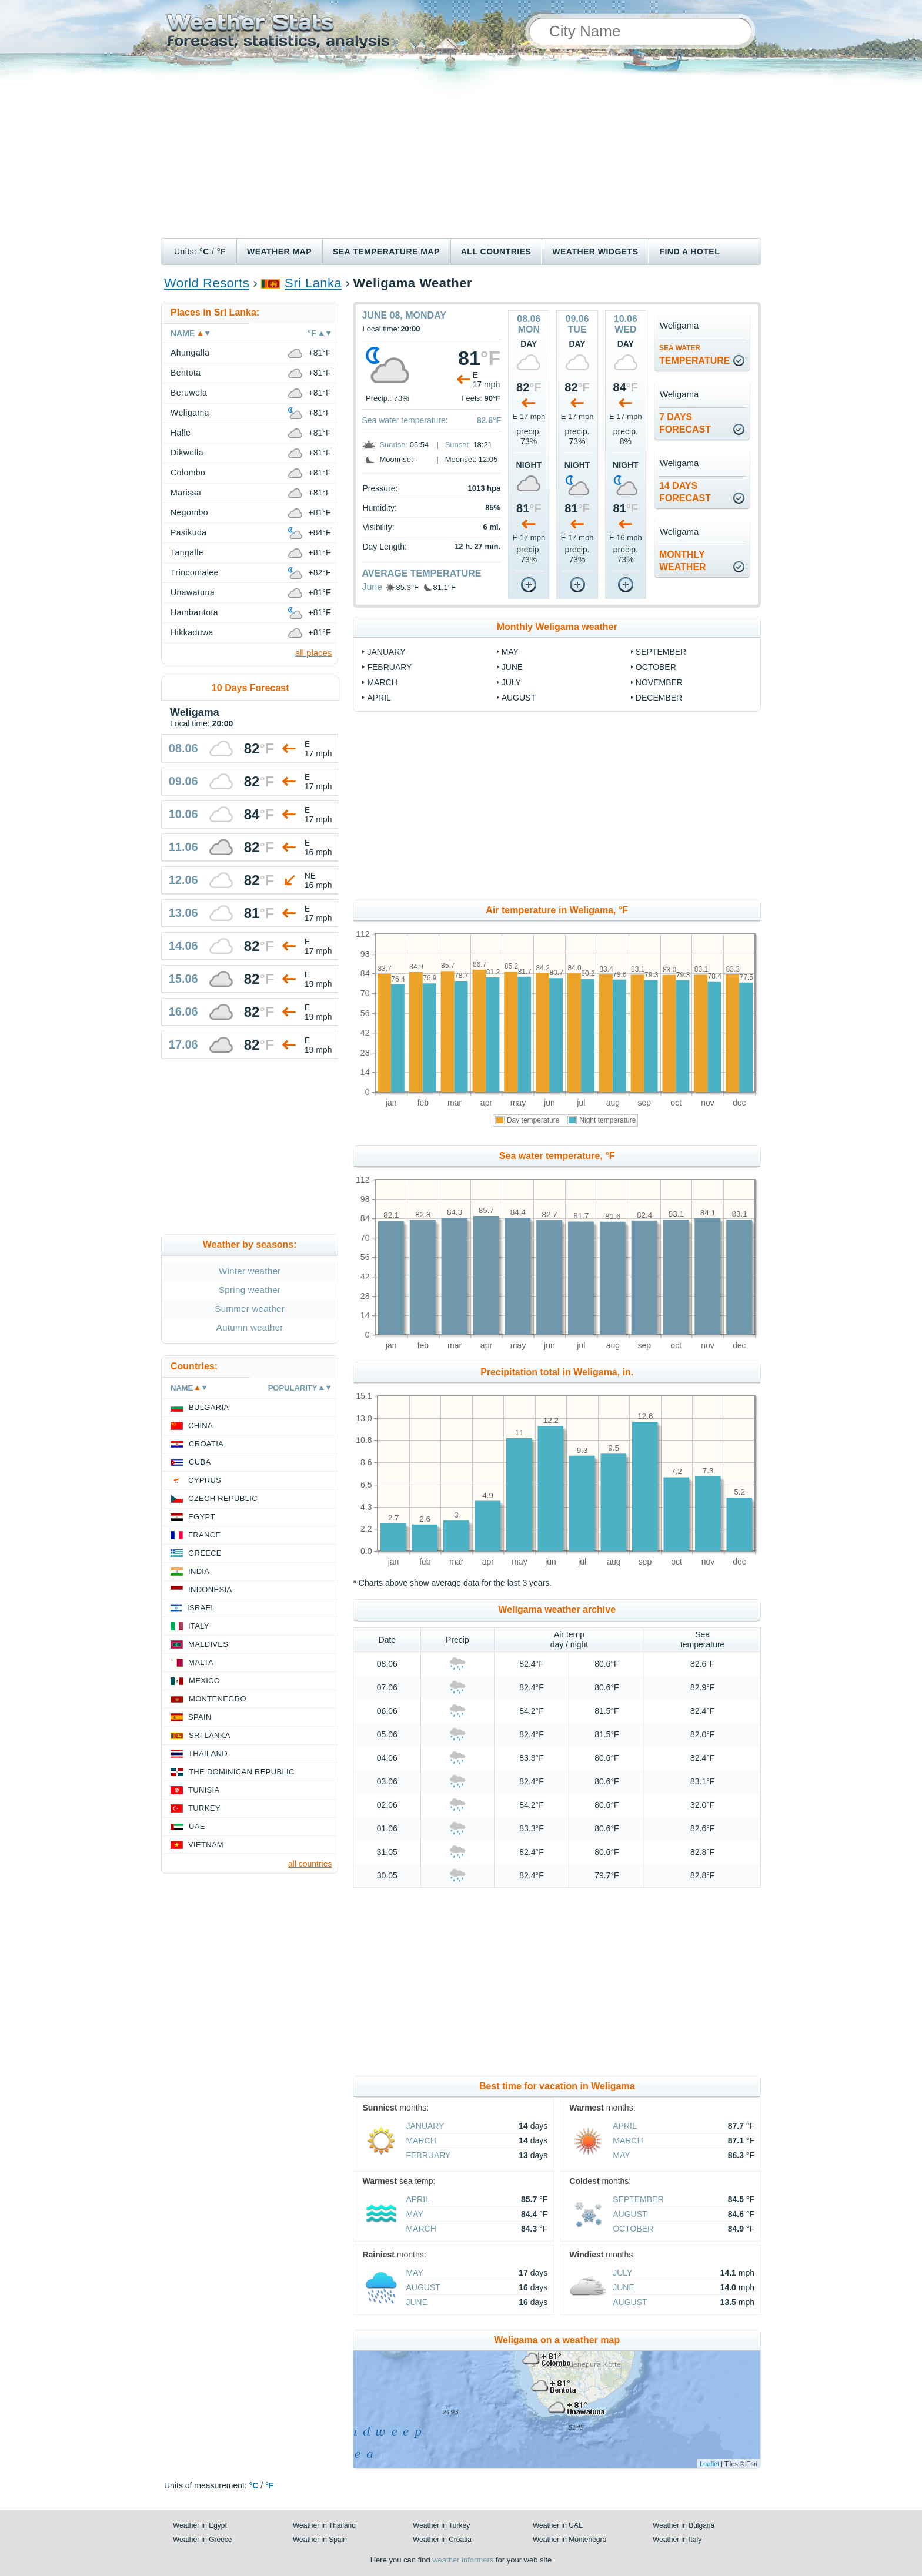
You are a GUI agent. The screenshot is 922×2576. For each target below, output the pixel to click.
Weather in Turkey (441, 2525)
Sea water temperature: (404, 420)
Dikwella (187, 452)
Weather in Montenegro (569, 2539)
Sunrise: (393, 444)
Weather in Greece (202, 2539)
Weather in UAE (558, 2525)
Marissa (186, 492)
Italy (198, 1626)
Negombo (189, 512)
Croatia (206, 1443)
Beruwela (189, 392)
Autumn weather (249, 1327)
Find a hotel (689, 251)
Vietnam (205, 1844)
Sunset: (458, 444)
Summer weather (250, 1309)
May (510, 651)
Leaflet (709, 2463)
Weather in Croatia (442, 2539)
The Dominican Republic (242, 1771)
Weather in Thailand (324, 2525)
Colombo (188, 472)
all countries (310, 1863)
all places (313, 653)
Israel (201, 1607)
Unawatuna (193, 592)
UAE (197, 1826)
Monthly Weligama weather (557, 627)
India (198, 1571)
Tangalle (187, 552)
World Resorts (206, 283)
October (656, 667)
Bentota (186, 372)
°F (221, 251)
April (378, 697)
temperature (694, 355)
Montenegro (217, 1698)
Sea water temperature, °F (557, 1156)
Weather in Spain (320, 2539)
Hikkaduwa (192, 632)
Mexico (204, 1680)
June (372, 587)
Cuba (200, 1462)
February (389, 667)
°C (204, 251)
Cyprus (204, 1480)
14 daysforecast (685, 492)
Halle (181, 432)
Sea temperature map (386, 251)
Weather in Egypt (200, 2525)
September (661, 651)
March (382, 682)
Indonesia (210, 1589)
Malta (200, 1662)
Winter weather (249, 1271)
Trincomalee (195, 572)
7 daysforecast (685, 423)
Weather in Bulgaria (683, 2525)
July (511, 682)
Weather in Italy (677, 2539)
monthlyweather (682, 561)
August (519, 697)
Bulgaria (209, 1407)
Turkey (204, 1808)
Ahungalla (190, 352)
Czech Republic (223, 1498)
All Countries (496, 251)
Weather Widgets (595, 251)
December (659, 697)
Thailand (208, 1753)
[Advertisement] (461, 150)
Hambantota (194, 612)
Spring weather (249, 1290)
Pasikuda (188, 532)
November (659, 682)
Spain (200, 1717)
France (204, 1534)
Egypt (201, 1516)
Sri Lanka (313, 283)
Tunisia (204, 1790)
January (386, 651)
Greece (205, 1553)
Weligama (190, 412)
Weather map (279, 251)
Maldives (208, 1644)
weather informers (462, 2559)
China (200, 1425)
